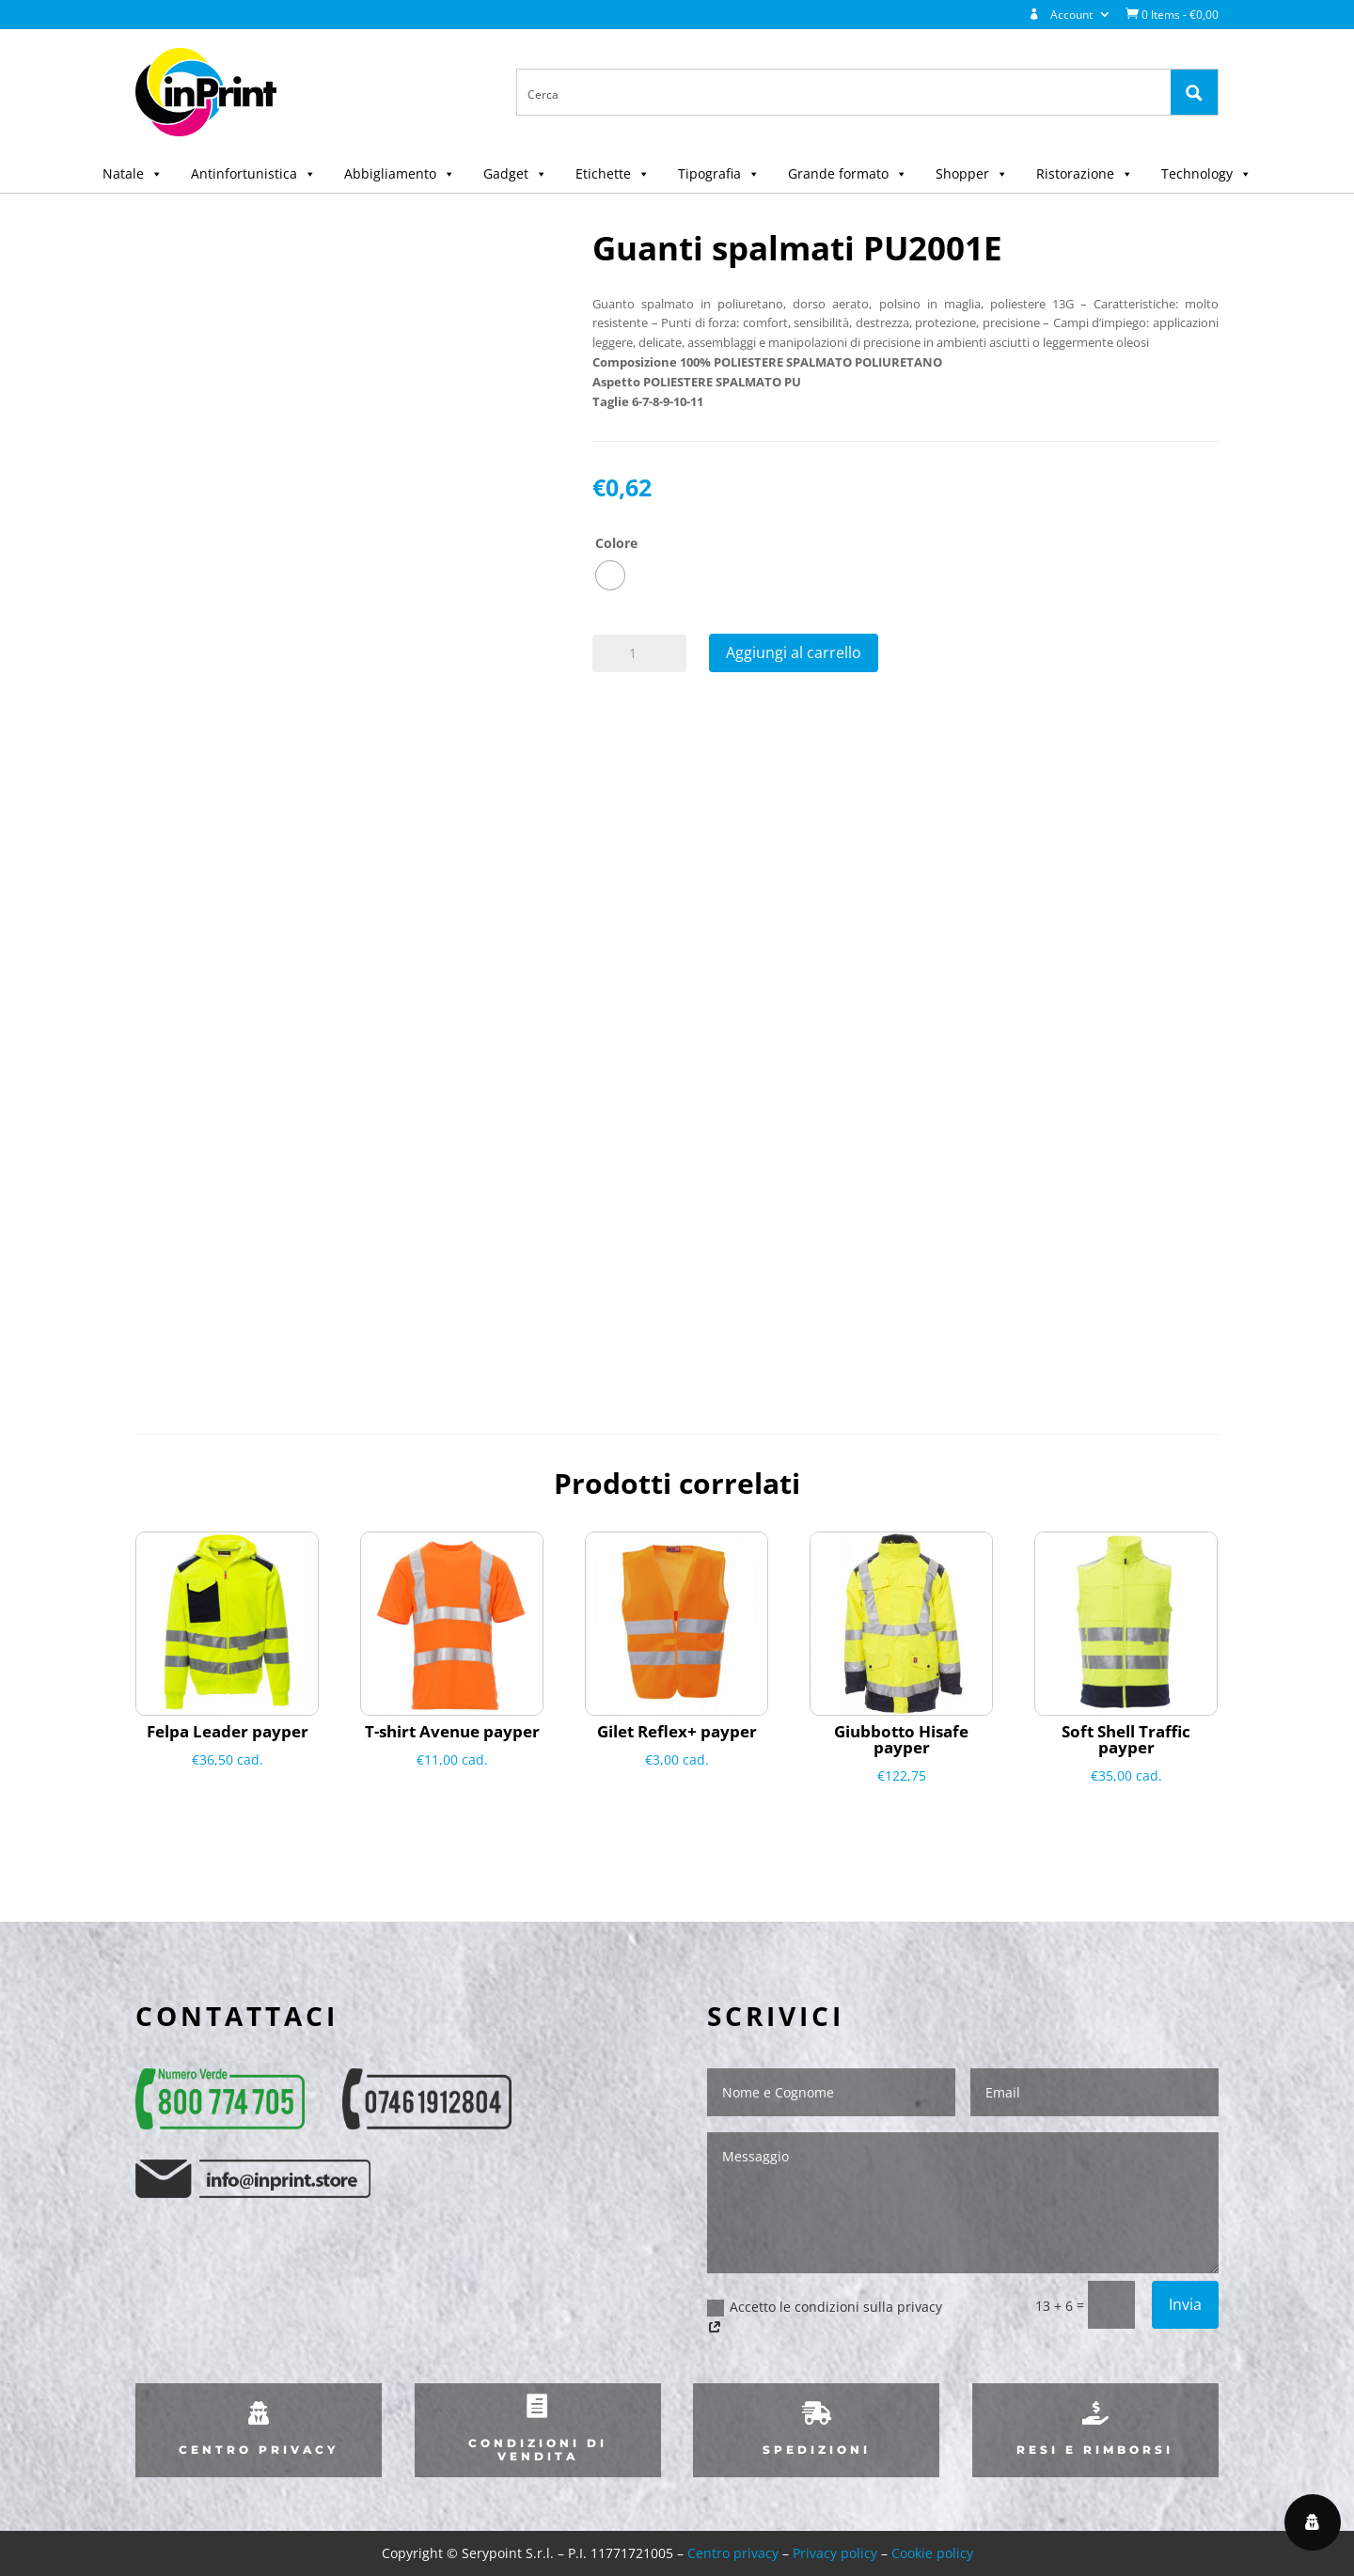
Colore (616, 543)
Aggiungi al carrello (793, 652)
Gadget (515, 173)
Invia (1185, 2304)
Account (1061, 15)
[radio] (610, 575)
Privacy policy (835, 2553)
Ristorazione (1084, 173)
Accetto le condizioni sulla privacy (824, 2318)
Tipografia (719, 173)
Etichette (612, 173)
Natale (132, 173)
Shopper (972, 173)
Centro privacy (733, 2553)
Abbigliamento (399, 173)
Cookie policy (932, 2553)
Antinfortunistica (253, 173)
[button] (153, 173)
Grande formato (847, 173)
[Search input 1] (844, 93)
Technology (1206, 173)
